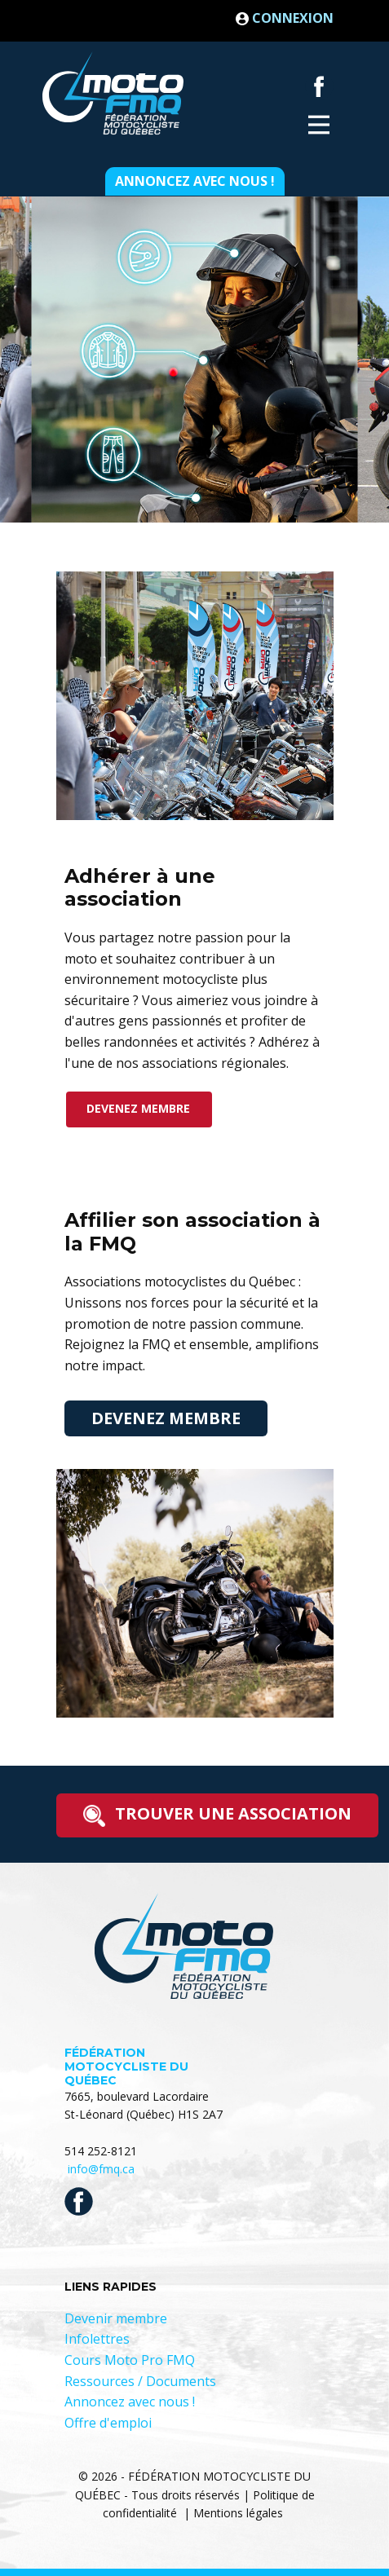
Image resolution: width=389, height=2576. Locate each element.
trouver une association (217, 1815)
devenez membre (138, 1108)
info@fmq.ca (101, 2169)
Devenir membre (115, 2318)
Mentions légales (238, 2513)
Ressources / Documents (140, 2381)
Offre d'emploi (108, 2423)
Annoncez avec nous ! (195, 181)
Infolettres (97, 2339)
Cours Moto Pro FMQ (129, 2360)
